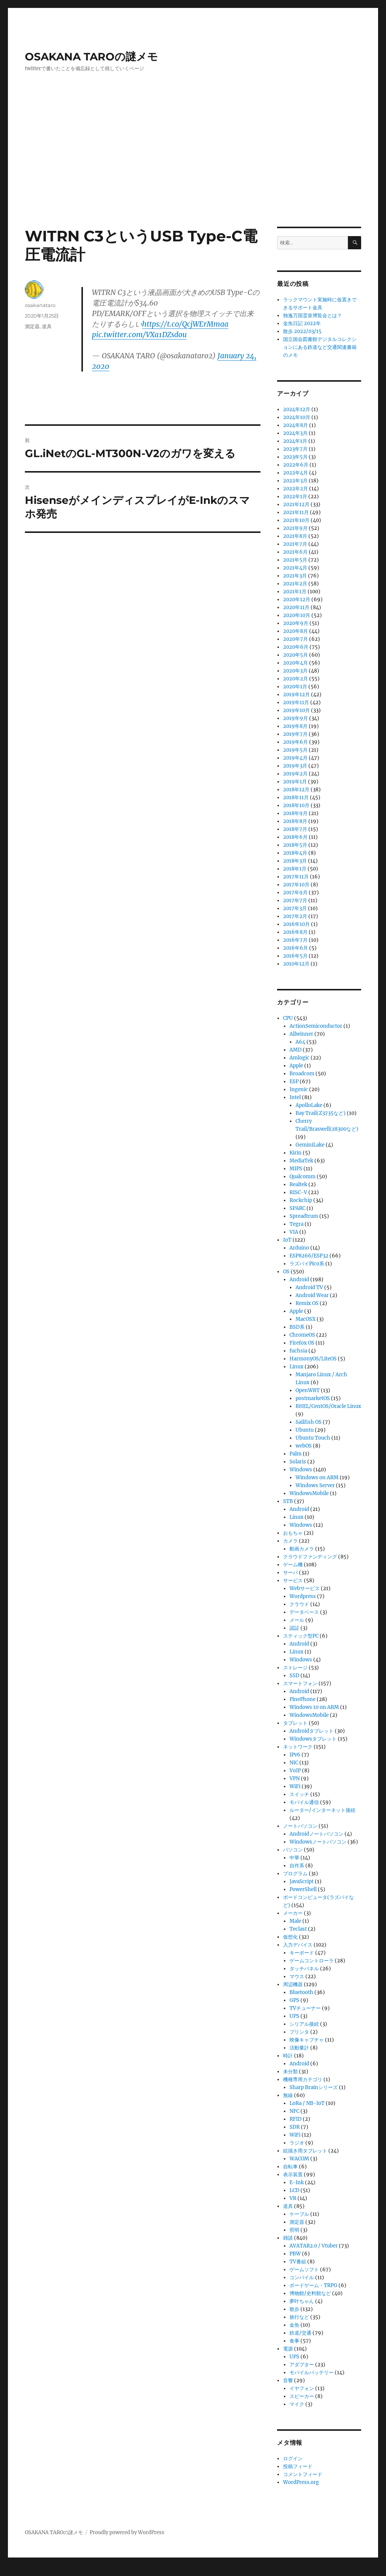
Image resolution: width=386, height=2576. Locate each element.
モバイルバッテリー (312, 2372)
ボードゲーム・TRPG (313, 2285)
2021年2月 (295, 583)
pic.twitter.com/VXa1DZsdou (139, 334)
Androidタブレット (312, 1731)
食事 (294, 2341)
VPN (295, 1778)
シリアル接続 (304, 2024)
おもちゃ (293, 1533)
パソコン (293, 1850)
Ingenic (299, 1089)
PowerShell (303, 1889)
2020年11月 (296, 607)
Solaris (298, 1461)
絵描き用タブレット (305, 2151)
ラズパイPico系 (307, 1263)
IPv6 (295, 1755)
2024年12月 (296, 409)
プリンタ (299, 2032)
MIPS (296, 1168)
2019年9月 (295, 718)
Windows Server (315, 1485)
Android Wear (312, 1295)
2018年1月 (294, 869)
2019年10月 (296, 710)
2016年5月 (295, 956)
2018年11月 (296, 797)
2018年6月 (295, 837)
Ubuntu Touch (313, 1438)
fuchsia (298, 1351)
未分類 (290, 2071)
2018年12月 (296, 789)
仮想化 (290, 1937)
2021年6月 (295, 552)
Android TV (309, 1287)
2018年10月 (296, 805)
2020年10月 (296, 615)
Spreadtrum (304, 1216)
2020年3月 (295, 671)
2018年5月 (295, 845)
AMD (296, 1050)
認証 (294, 1628)
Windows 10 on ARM (314, 1707)
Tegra (296, 1224)
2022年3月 (295, 480)
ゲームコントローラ (312, 1960)
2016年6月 (295, 948)
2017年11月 (296, 877)
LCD (294, 2190)
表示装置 (293, 2174)
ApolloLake (309, 1105)
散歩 (294, 2309)
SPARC (297, 1208)
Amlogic (299, 1058)
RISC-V (298, 1192)
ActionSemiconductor (316, 1026)
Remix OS (307, 1303)
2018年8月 (295, 821)
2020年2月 (295, 678)
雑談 (288, 2238)
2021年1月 (294, 591)
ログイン (293, 2458)
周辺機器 (293, 1984)
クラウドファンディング (310, 1557)
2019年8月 (295, 726)
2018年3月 (295, 861)
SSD (294, 1675)
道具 (47, 326)
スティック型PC (301, 1636)
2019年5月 (295, 750)
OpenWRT (308, 1390)
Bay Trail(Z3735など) (321, 1113)
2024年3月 (295, 433)
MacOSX (306, 1319)
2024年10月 (296, 417)
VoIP (295, 1770)
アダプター (302, 2364)
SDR (295, 2127)
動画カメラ (302, 1549)
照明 (294, 2230)
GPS (294, 2000)
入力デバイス (297, 1945)
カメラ (290, 1541)
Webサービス (305, 1588)
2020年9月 (295, 623)
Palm (296, 1454)
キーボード (302, 1953)
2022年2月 (295, 488)
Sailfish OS (309, 1422)
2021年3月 (295, 576)
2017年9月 (295, 892)
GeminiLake (310, 1145)
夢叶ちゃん (302, 2301)
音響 (288, 2380)
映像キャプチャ (307, 2040)
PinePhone (303, 1699)
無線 (288, 2095)
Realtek (298, 1184)
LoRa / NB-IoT (307, 2103)
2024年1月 (295, 441)
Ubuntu (305, 1430)
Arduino (299, 1248)
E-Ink (297, 2182)
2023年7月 (295, 449)
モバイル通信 (304, 1802)
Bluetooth (301, 1992)
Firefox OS (302, 1343)
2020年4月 (295, 663)
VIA (294, 1232)
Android (299, 1279)
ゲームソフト (304, 2269)
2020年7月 (295, 639)
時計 (288, 2056)
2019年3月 (295, 766)
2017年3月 (295, 908)
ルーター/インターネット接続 (322, 1810)
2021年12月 (296, 504)
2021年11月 (296, 512)
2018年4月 (295, 853)
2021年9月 (295, 528)
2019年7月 (295, 734)
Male (295, 1921)
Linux (296, 1366)
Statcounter (18, 2570)
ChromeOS (302, 1335)
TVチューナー (305, 2008)
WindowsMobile (309, 1493)
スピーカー (302, 2396)
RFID (296, 2119)
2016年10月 (296, 924)
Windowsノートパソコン (318, 1842)
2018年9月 (295, 813)
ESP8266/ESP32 (309, 1256)
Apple (296, 1065)
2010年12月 (296, 964)
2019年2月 (295, 774)
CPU (288, 1018)
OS (286, 1271)
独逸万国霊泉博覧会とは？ (312, 315)
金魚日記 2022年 (302, 323)
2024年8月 (295, 425)
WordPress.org (301, 2482)
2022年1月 (295, 496)
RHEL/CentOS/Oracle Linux (328, 1406)
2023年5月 (295, 457)
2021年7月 (295, 544)
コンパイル (302, 2277)
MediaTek (301, 1161)
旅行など (299, 2317)
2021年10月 (296, 520)
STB (288, 1501)
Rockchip (301, 1200)
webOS (304, 1446)
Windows (301, 1469)
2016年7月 (295, 940)
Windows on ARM (317, 1477)
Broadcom (302, 1073)
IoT (287, 1240)
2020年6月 (295, 647)
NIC (294, 1762)
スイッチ (299, 1794)
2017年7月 (295, 900)
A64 (300, 1042)
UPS (294, 2016)
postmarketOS (313, 1398)
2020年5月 (295, 655)
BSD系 (297, 1327)
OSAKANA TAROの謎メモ (91, 56)
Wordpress (303, 1596)
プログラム (295, 1873)
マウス (297, 1976)
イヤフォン (302, 2388)
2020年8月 (295, 631)
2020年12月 (296, 599)
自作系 (297, 1865)
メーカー (293, 1913)
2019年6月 (295, 742)
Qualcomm (303, 1176)
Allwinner (301, 1034)
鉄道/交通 (300, 2333)
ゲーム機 (293, 1564)
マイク (297, 2404)
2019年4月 (295, 758)
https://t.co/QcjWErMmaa (185, 324)
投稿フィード (297, 2466)
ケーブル (299, 2214)
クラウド (299, 1604)
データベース (304, 1612)
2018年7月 (295, 829)
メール (297, 1620)
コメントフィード (302, 2474)
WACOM (299, 2158)
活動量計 (299, 2048)
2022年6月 (295, 465)
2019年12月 (296, 694)
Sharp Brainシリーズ (314, 2087)
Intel (295, 1097)
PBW (295, 2254)
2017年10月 (296, 884)
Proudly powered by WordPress (127, 2532)
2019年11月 (296, 702)
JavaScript (302, 1881)
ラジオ (297, 2143)
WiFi (295, 1786)
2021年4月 (295, 568)
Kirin (296, 1153)
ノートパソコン (300, 1826)
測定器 (32, 326)
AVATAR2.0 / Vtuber (314, 2246)
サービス (293, 1580)
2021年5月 (295, 560)
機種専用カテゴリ (302, 2079)
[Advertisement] (194, 171)
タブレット (295, 1723)
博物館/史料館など (310, 2293)
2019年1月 (295, 781)
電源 (288, 2349)
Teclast (298, 1929)
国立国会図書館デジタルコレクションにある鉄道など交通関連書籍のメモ (320, 347)
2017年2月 (295, 916)
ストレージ (295, 1667)
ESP (294, 1081)
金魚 (294, 2325)
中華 (294, 1857)
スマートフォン (300, 1683)
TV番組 (298, 2261)
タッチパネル (304, 1968)
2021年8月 (295, 536)
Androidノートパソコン (316, 1834)
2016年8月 (295, 932)
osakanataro (40, 305)
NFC (294, 2111)
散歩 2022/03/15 (302, 331)
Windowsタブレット (313, 1739)
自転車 (290, 2166)
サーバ (290, 1572)
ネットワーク (297, 1747)
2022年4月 (295, 473)
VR (293, 2198)
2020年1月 (295, 686)
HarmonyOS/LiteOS (313, 1359)
